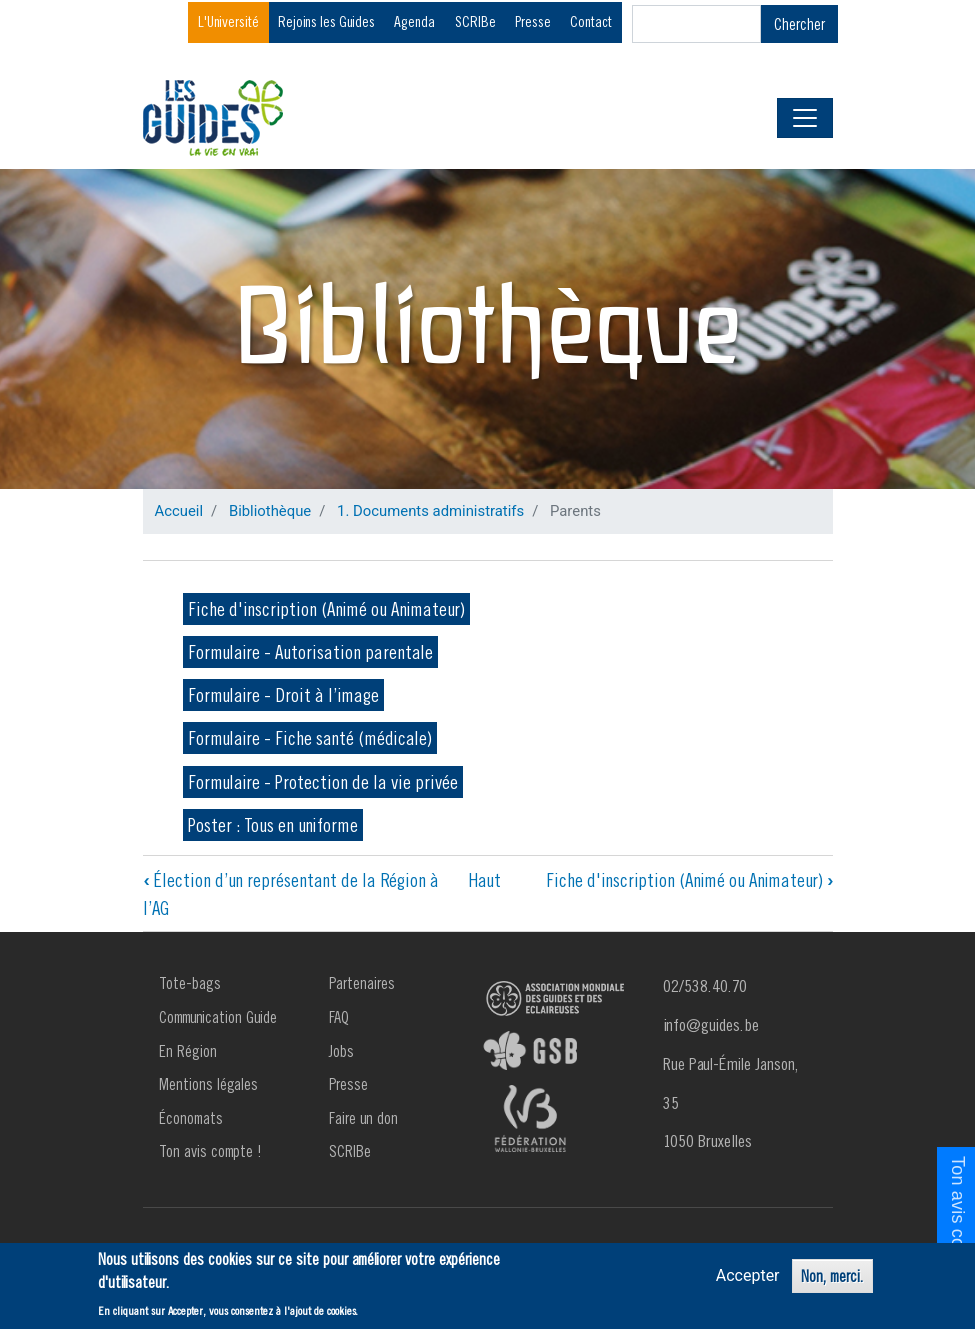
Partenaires (362, 983)
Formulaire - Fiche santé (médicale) (310, 738)
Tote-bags (190, 983)
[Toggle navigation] (805, 118)
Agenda (414, 21)
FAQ (339, 1017)
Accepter (748, 1276)
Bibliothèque (270, 511)
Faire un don (363, 1118)
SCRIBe (475, 21)
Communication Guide (218, 1017)
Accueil (179, 511)
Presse (533, 21)
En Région (188, 1051)
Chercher (799, 24)
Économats (191, 1118)
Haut (484, 880)
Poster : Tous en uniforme (273, 825)
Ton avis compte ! (210, 1151)
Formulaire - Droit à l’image (283, 695)
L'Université (228, 21)
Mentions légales (208, 1084)
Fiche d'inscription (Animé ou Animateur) (326, 609)
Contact (591, 21)
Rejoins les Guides (326, 21)
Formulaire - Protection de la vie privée (323, 782)
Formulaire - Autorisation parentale (310, 652)
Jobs (341, 1051)
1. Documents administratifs (430, 511)
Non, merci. (832, 1277)
